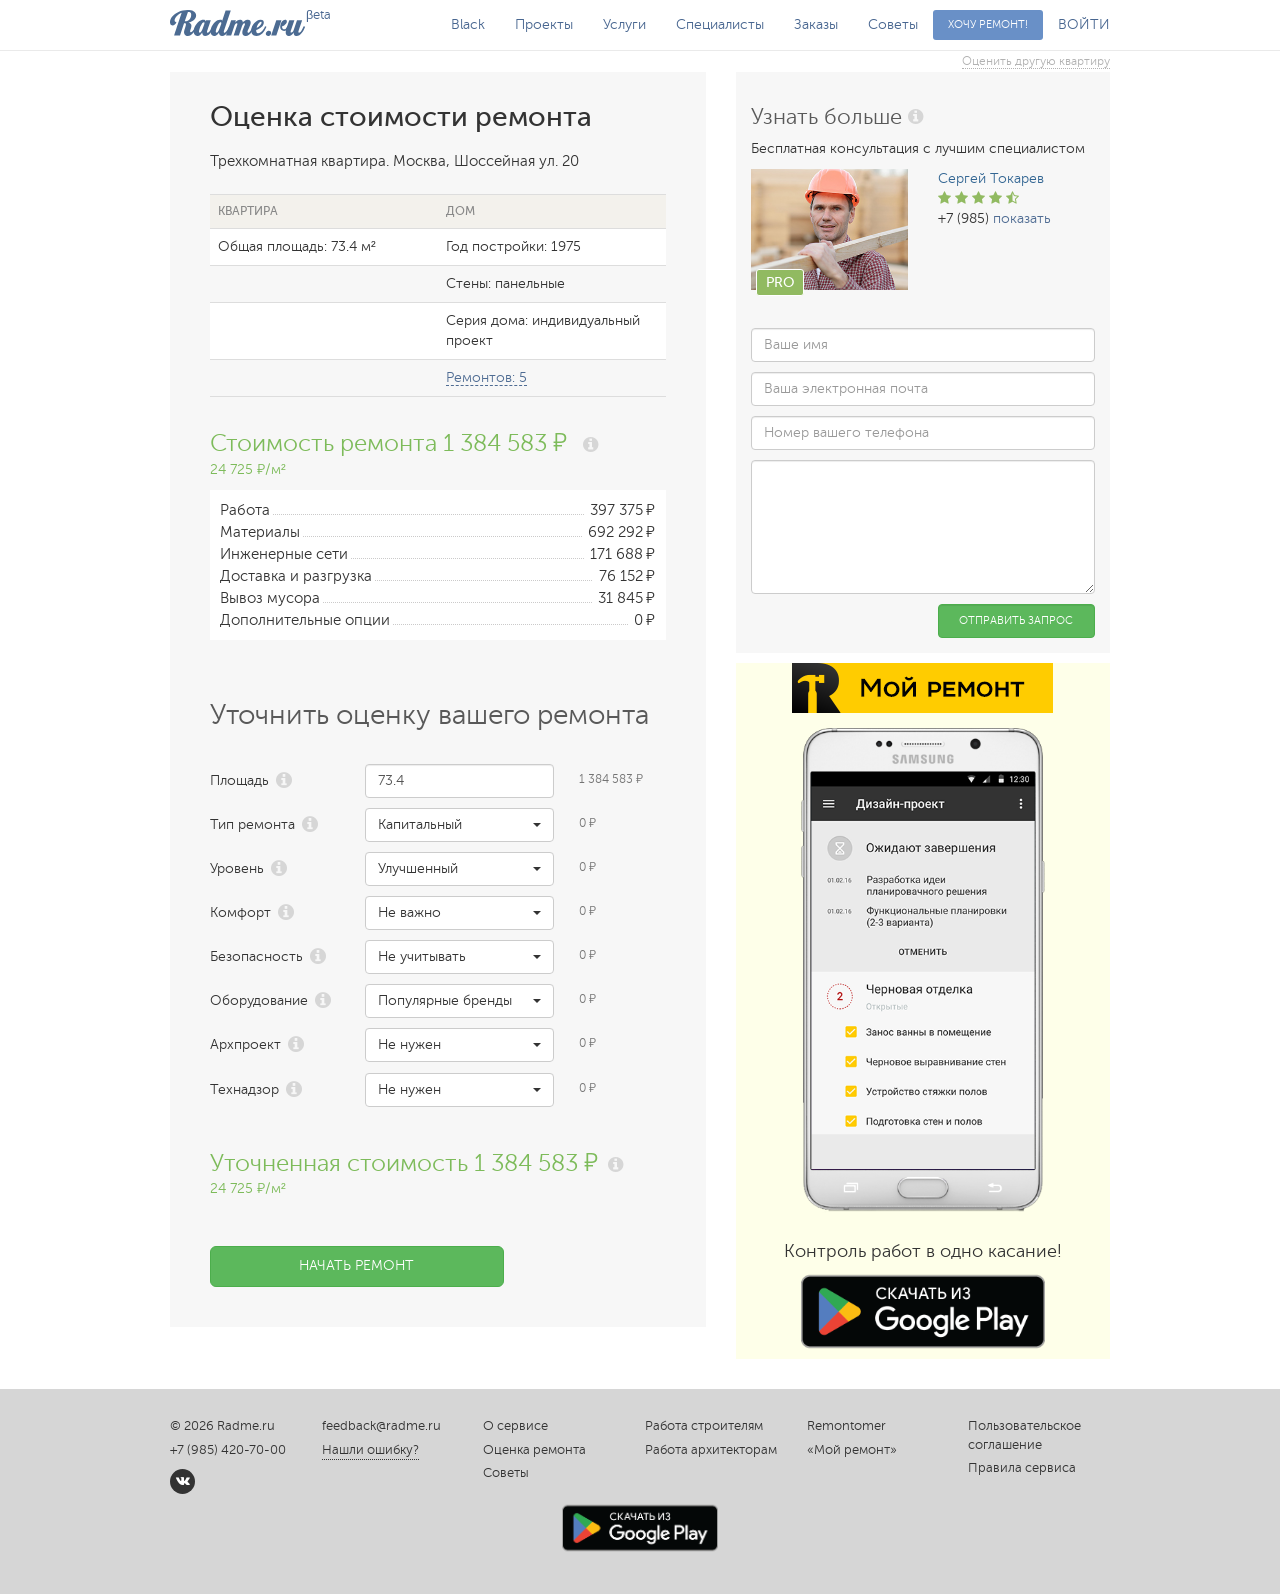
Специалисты (720, 24)
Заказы (816, 24)
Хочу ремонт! (988, 24)
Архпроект (245, 1044)
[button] (459, 825)
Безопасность (256, 956)
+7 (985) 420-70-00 (228, 1450)
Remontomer (846, 1426)
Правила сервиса (1022, 1468)
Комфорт (240, 912)
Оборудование (259, 1000)
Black (468, 24)
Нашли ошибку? (370, 1450)
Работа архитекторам (711, 1450)
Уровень (237, 868)
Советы (893, 24)
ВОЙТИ (1084, 24)
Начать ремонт (356, 1265)
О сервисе (515, 1426)
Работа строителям (704, 1426)
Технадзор (244, 1089)
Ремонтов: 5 (486, 377)
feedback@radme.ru (381, 1426)
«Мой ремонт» (852, 1450)
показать (1022, 218)
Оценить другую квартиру (1036, 61)
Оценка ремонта (534, 1450)
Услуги (624, 24)
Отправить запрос (1016, 620)
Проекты (544, 24)
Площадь (239, 780)
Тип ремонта (252, 824)
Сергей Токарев (991, 178)
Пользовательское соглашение (1024, 1435)
